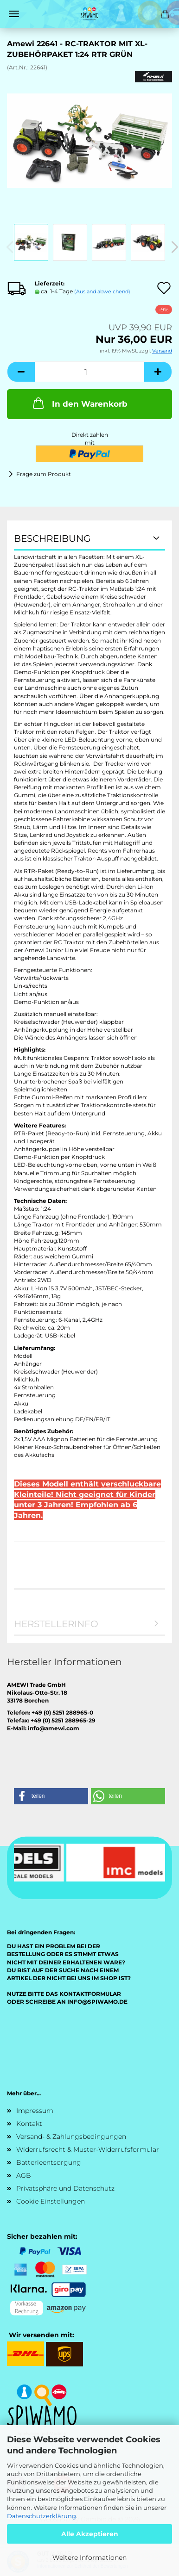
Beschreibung (52, 538)
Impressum (34, 2110)
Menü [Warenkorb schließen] (14, 13)
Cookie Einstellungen (50, 2201)
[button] (21, 371)
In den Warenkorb (79, 403)
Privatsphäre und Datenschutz (65, 2188)
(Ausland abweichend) (102, 291)
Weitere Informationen (89, 2557)
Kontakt (29, 2123)
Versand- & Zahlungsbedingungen (71, 2136)
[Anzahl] (89, 371)
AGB (23, 2175)
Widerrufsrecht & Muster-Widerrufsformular (87, 2149)
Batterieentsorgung (48, 2162)
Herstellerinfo (56, 1623)
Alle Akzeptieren (89, 2534)
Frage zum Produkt (43, 474)
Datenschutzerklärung (41, 2516)
